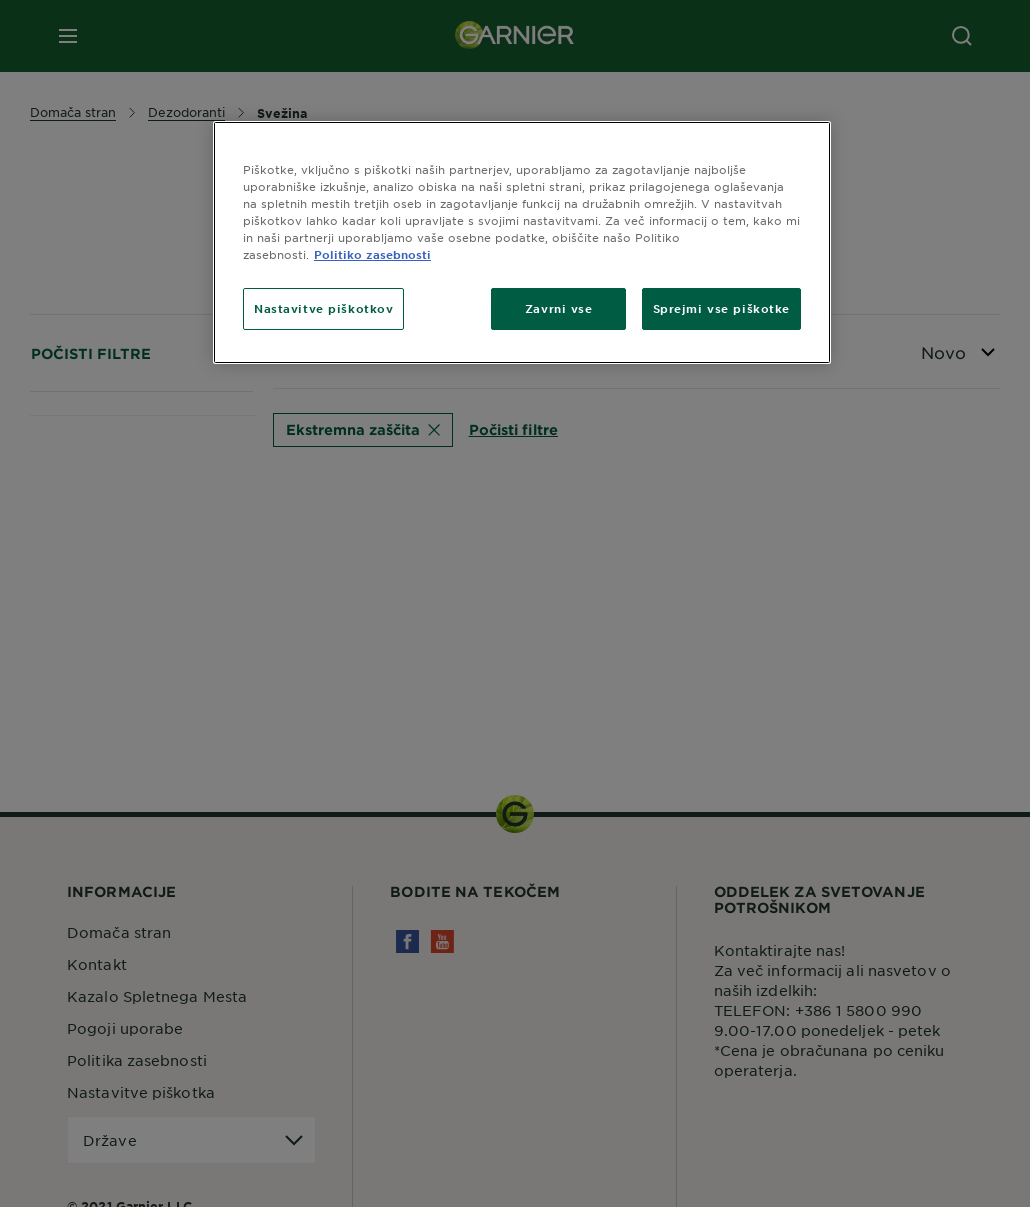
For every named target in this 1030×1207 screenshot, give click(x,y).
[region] (522, 242)
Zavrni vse (559, 308)
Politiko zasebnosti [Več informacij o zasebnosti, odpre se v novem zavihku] (372, 254)
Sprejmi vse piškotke (721, 308)
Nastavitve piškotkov (323, 308)
